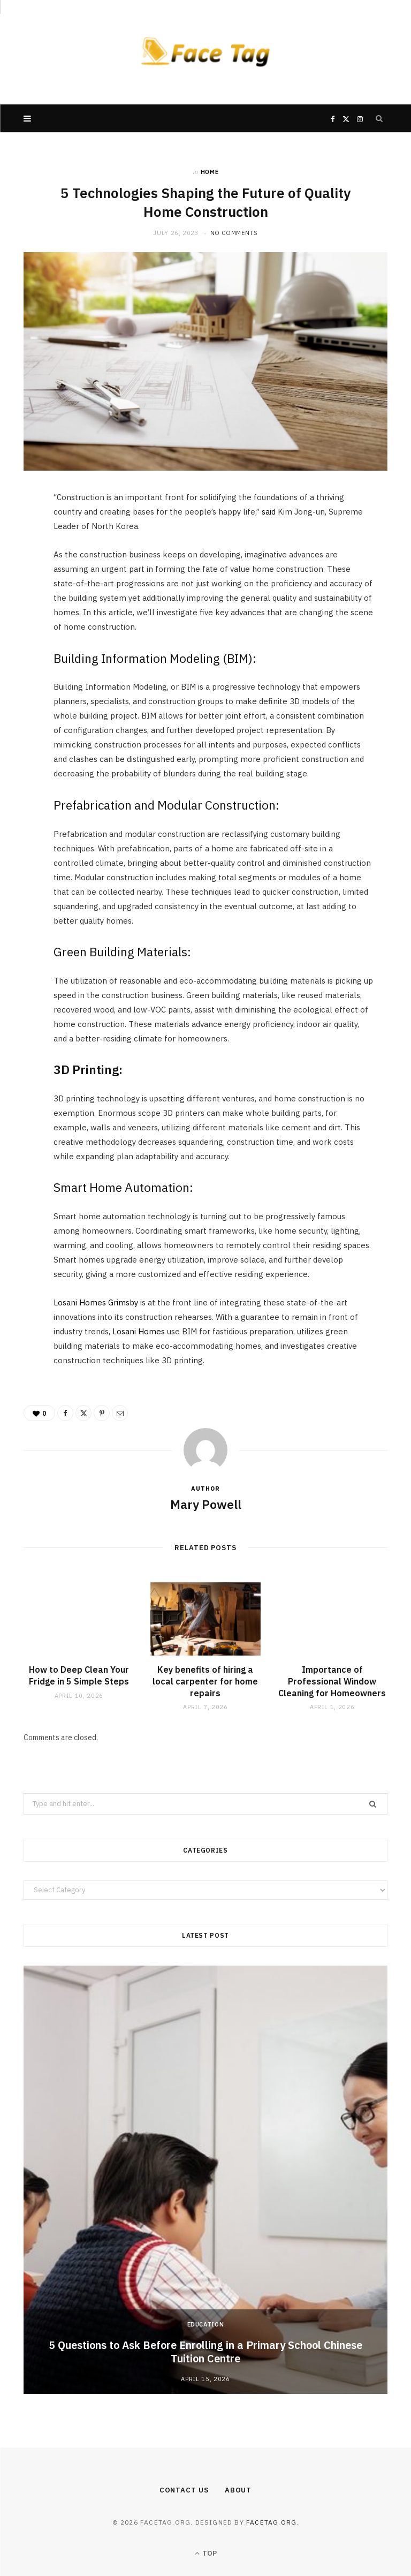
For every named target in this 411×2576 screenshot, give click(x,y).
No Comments (234, 233)
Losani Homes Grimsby (96, 1302)
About (238, 2490)
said (269, 512)
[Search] (379, 118)
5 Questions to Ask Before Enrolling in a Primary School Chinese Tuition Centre (205, 2352)
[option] (205, 2180)
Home (210, 172)
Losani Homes (138, 1331)
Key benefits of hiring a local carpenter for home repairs (205, 1681)
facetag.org (271, 2522)
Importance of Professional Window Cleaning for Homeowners (332, 1681)
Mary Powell (205, 1504)
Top (206, 2553)
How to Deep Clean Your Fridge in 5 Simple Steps (79, 1675)
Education (205, 2324)
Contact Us (184, 2490)
